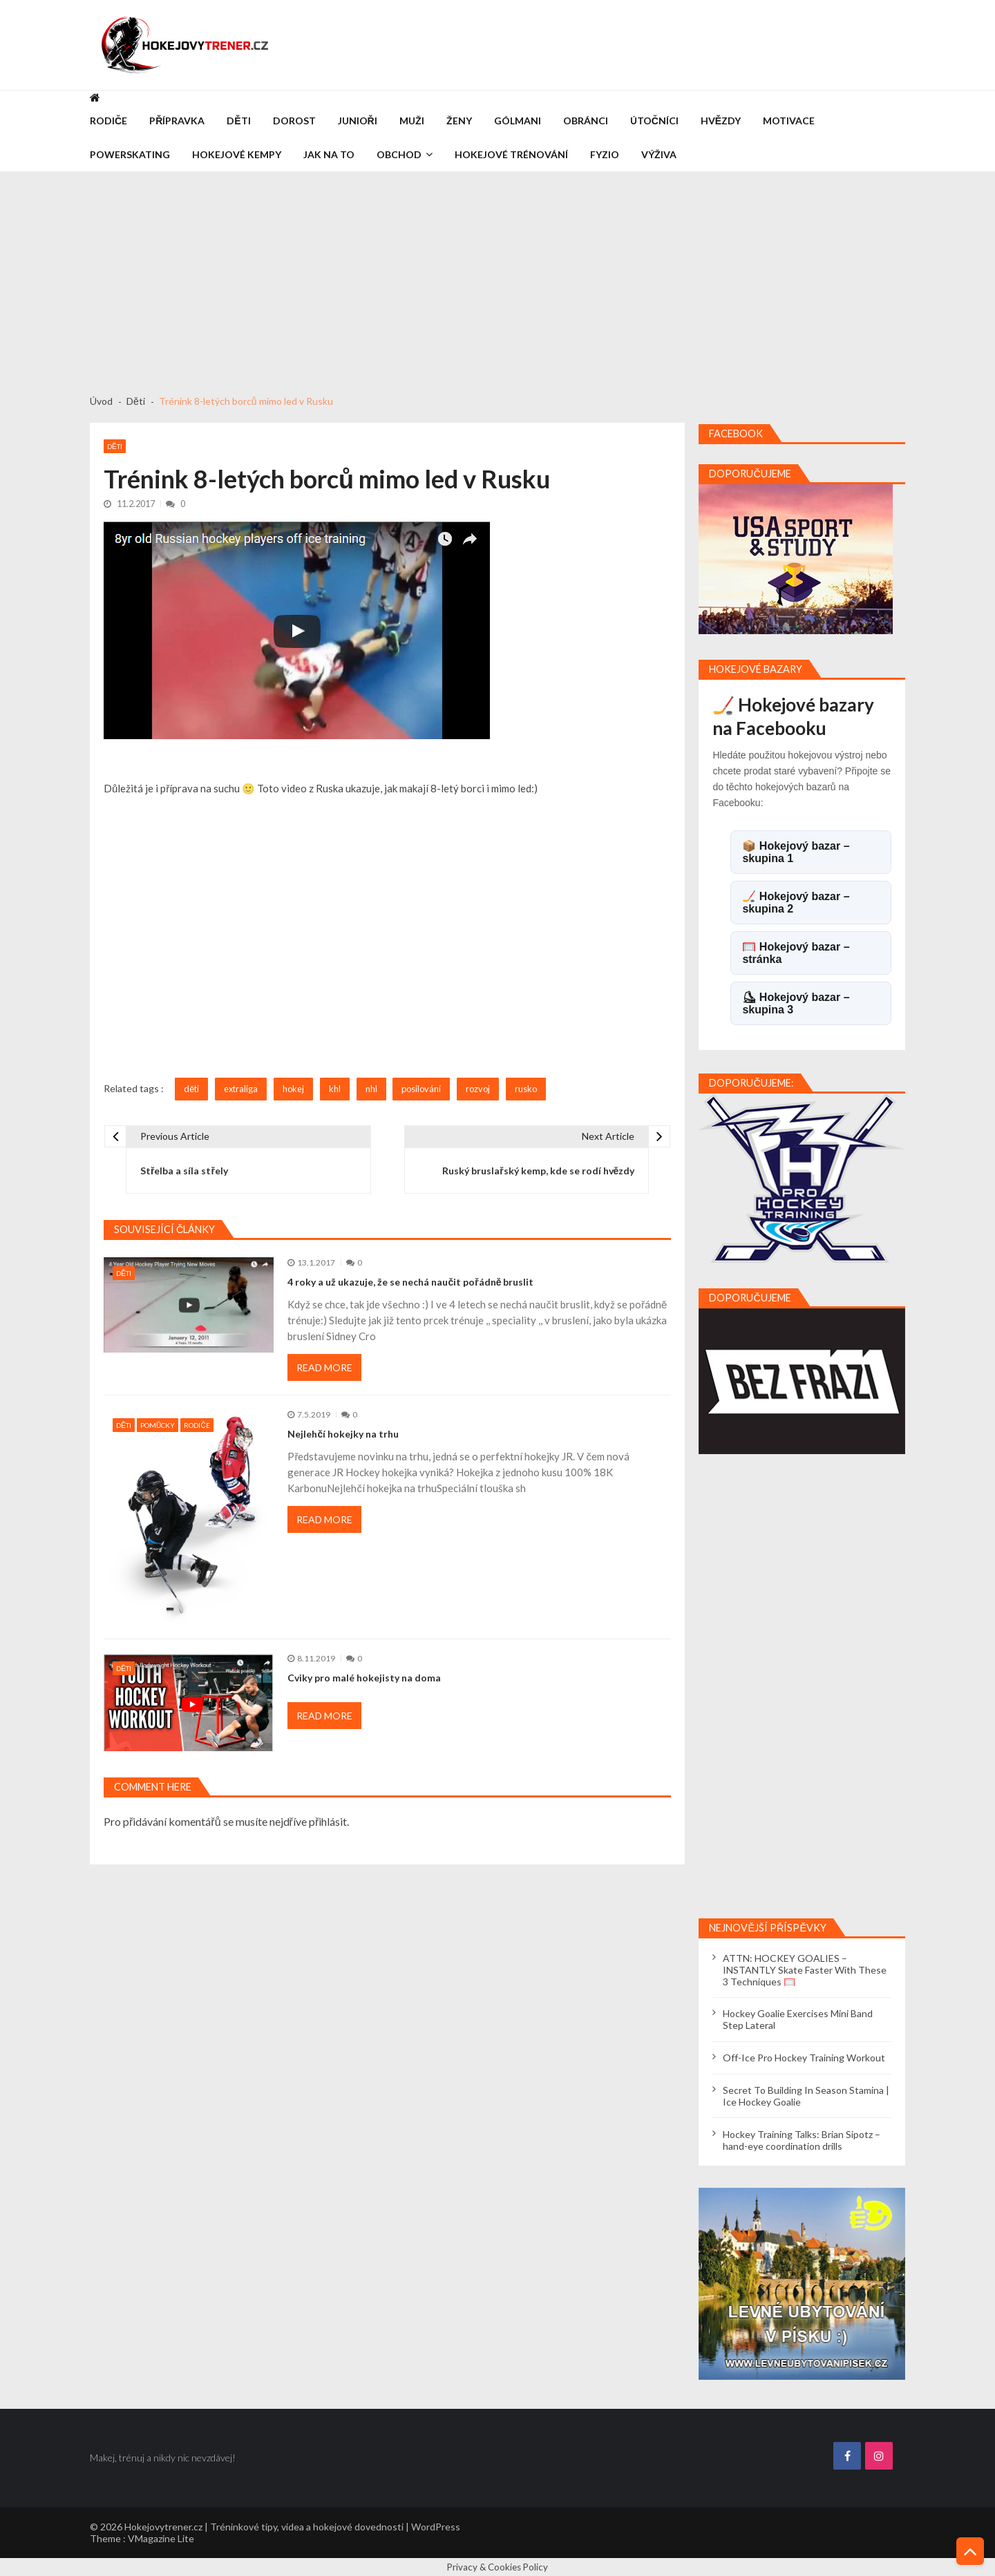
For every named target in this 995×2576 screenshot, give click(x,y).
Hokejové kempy (236, 154)
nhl (371, 1088)
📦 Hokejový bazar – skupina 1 (795, 852)
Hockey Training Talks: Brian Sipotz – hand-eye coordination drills (801, 2140)
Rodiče (108, 120)
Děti (238, 120)
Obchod (399, 154)
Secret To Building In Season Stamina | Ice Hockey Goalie (806, 2096)
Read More (324, 1367)
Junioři (357, 120)
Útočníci (654, 120)
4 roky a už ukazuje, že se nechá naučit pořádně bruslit (410, 1282)
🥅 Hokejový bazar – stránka (795, 953)
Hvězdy (721, 120)
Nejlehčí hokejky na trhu (343, 1434)
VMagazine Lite (161, 2538)
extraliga (241, 1088)
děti (191, 1088)
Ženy (459, 120)
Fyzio (604, 154)
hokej (293, 1088)
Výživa (658, 154)
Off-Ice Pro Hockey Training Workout (804, 2057)
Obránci (585, 120)
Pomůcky (157, 1425)
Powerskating (130, 154)
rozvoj (478, 1088)
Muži (411, 120)
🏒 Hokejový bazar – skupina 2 (795, 902)
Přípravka (177, 120)
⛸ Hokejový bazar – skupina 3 (795, 1003)
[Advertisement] (497, 276)
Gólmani (517, 120)
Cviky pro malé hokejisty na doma (364, 1677)
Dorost (294, 120)
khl (335, 1088)
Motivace (789, 120)
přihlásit (328, 1821)
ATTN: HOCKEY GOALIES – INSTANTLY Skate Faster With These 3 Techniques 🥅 (805, 1969)
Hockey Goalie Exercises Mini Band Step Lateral (798, 2019)
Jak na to (328, 154)
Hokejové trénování (511, 154)
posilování (421, 1088)
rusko (526, 1088)
